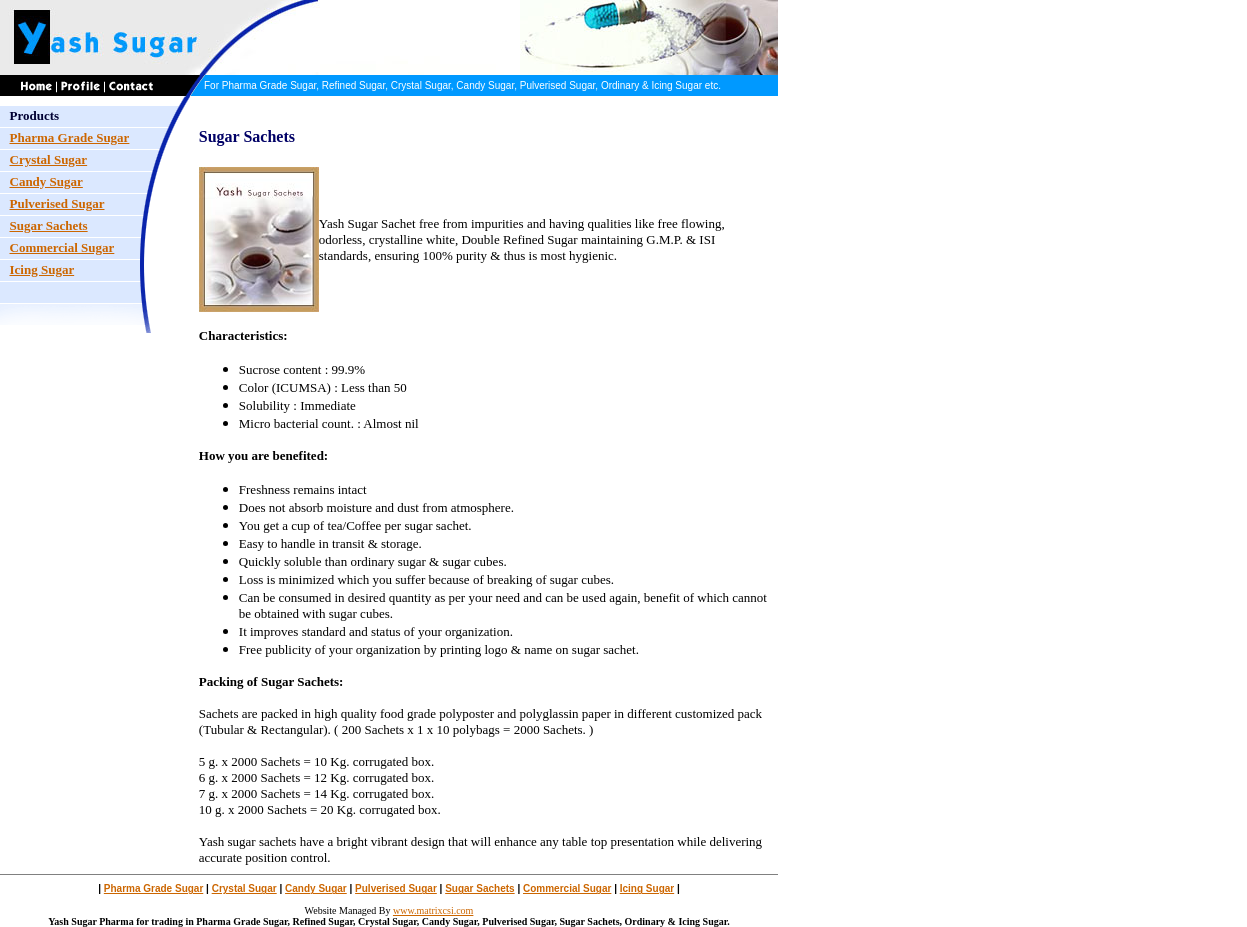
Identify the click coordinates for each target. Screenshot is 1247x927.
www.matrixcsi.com (433, 910)
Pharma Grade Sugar (153, 888)
